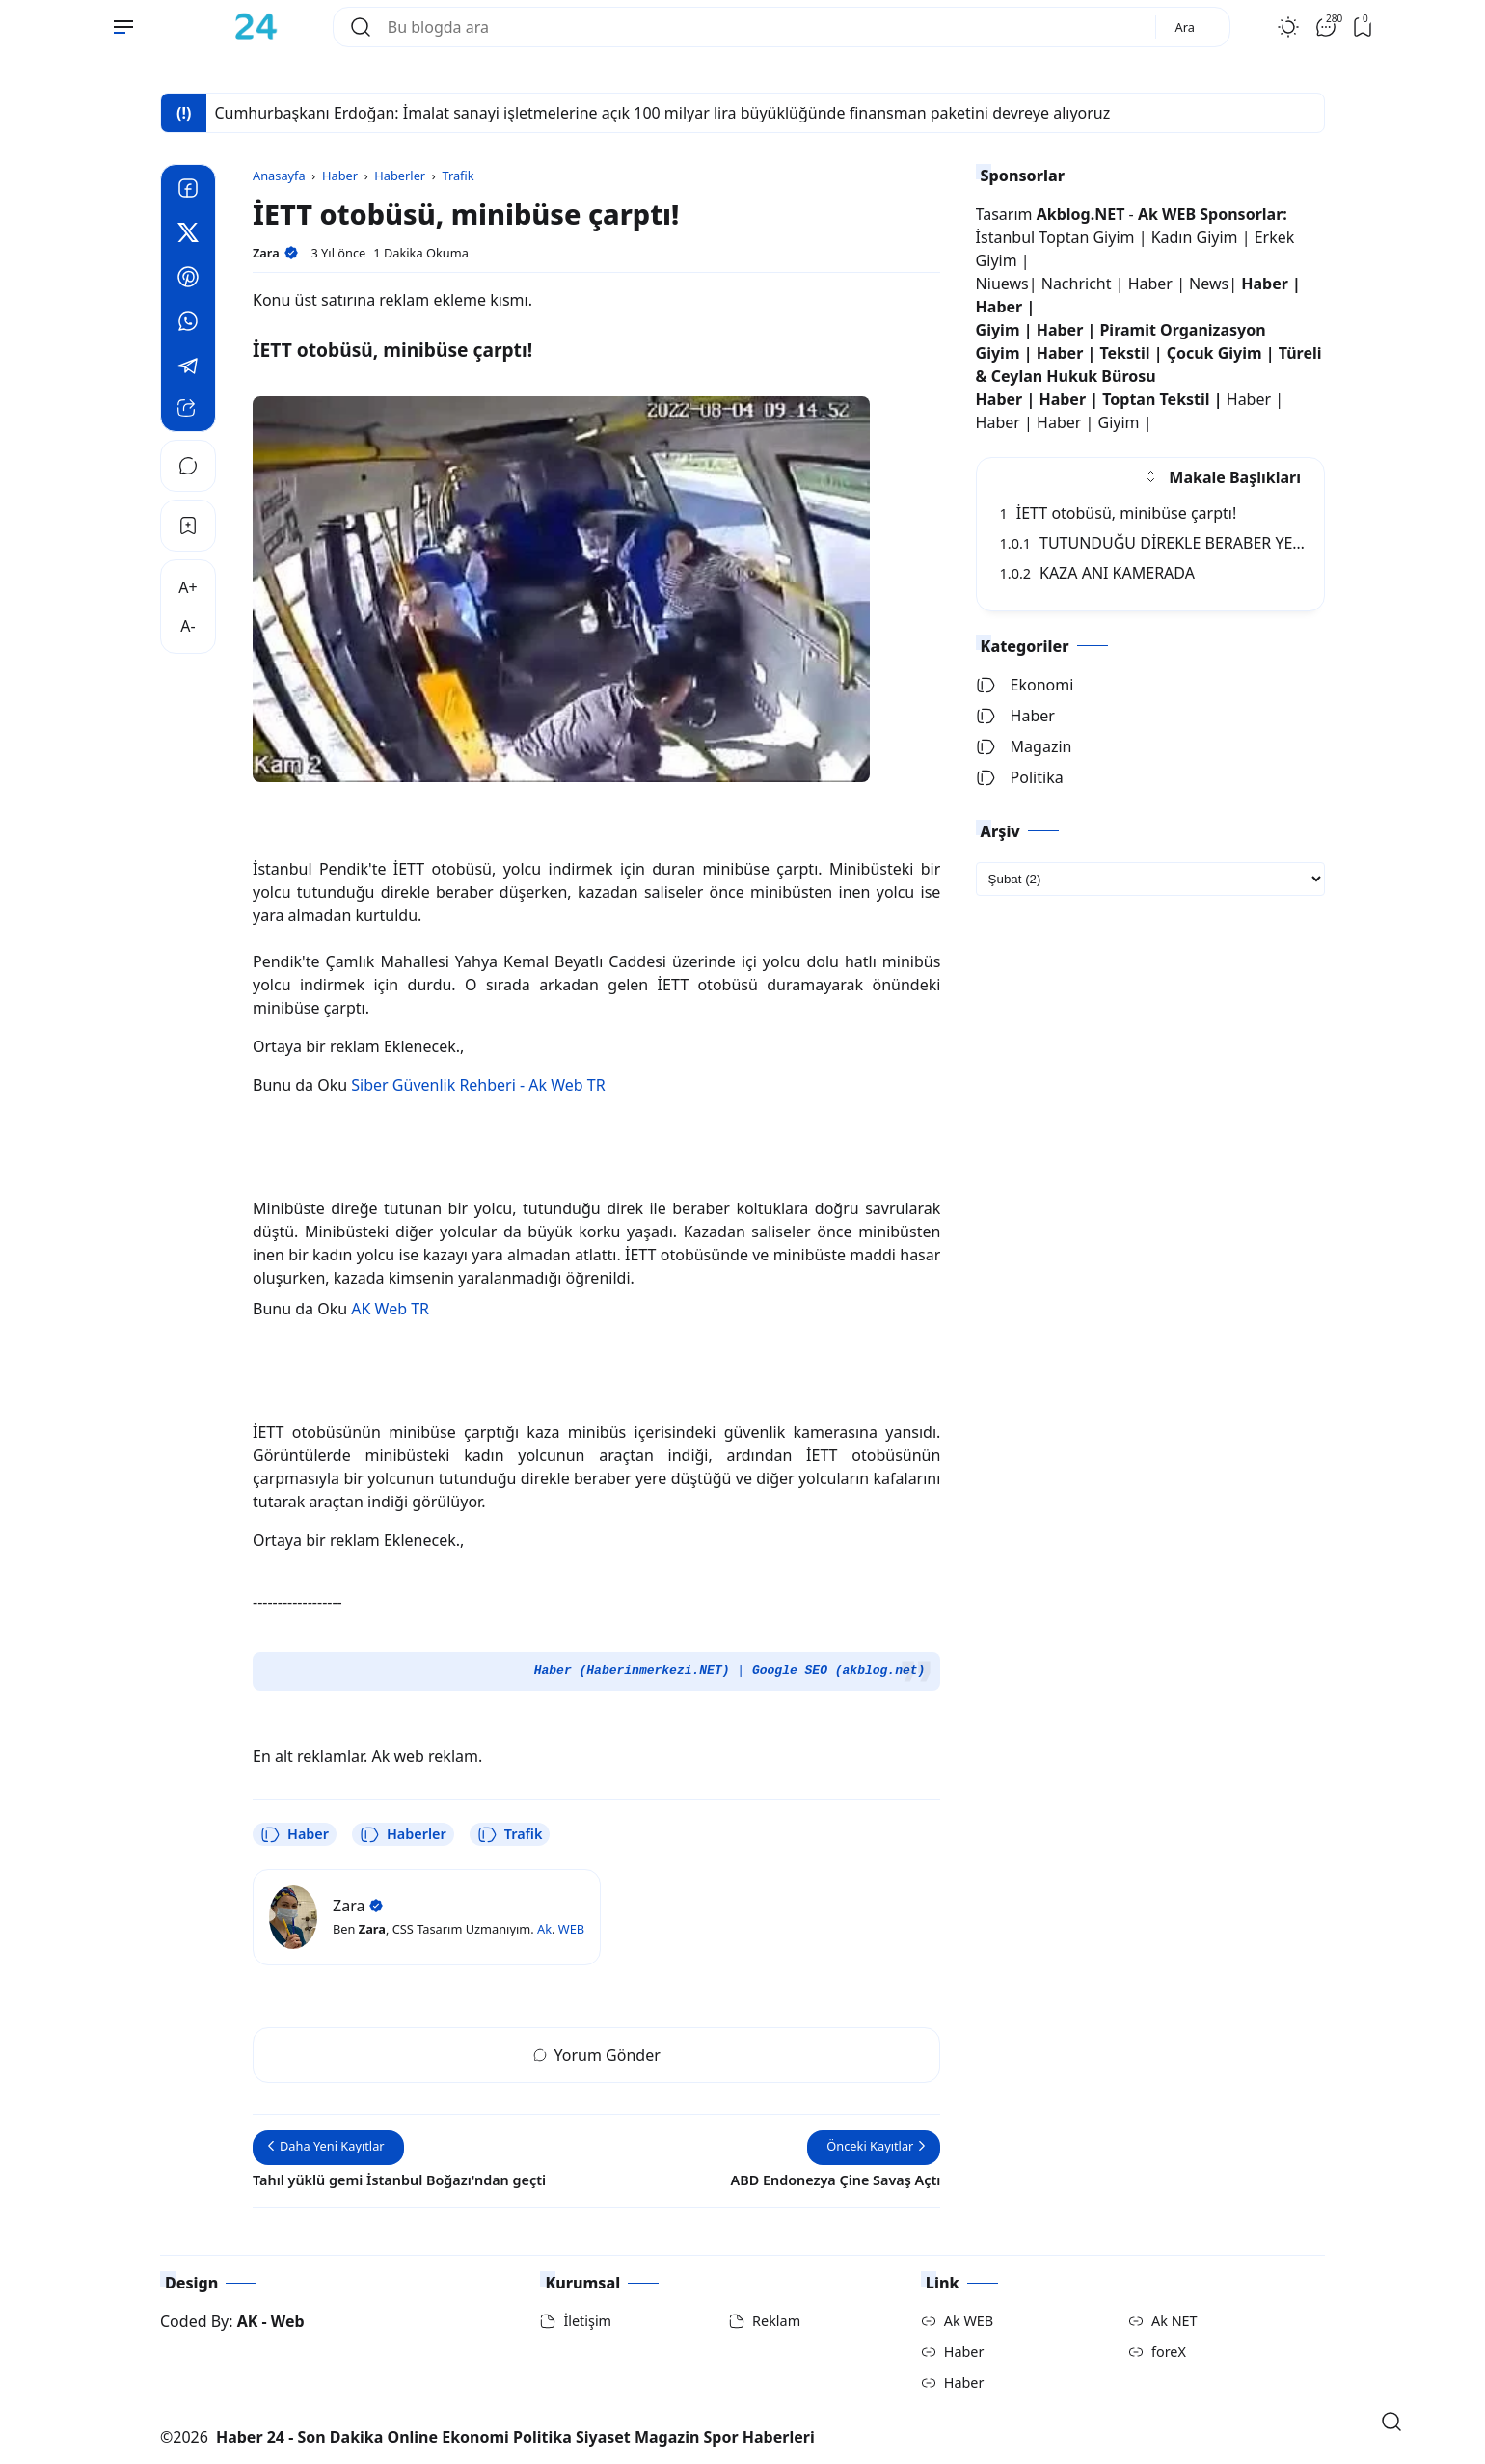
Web (288, 2321)
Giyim (998, 329)
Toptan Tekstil (1155, 399)
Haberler (403, 1834)
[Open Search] (1391, 2421)
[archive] (1150, 879)
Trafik (510, 1834)
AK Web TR (390, 1308)
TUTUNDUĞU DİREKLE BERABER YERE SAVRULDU (1196, 543)
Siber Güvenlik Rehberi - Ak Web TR (478, 1085)
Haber (294, 1834)
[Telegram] (188, 368)
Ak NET (1174, 2321)
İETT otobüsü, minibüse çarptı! (1118, 513)
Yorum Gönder (597, 2055)
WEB (571, 1928)
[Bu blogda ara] (764, 27)
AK (247, 2321)
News (1208, 283)
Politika (1020, 777)
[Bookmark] (188, 525)
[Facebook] (188, 190)
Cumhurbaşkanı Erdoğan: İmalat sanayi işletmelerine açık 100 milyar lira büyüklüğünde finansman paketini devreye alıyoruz (662, 112)
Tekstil (1124, 353)
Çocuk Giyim (1214, 353)
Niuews (1002, 283)
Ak (544, 1928)
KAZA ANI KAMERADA (1097, 572)
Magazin (1024, 746)
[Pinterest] (188, 279)
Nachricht (1078, 283)
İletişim (587, 2321)
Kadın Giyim (1194, 237)
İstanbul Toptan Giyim (1055, 237)
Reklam (776, 2321)
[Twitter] (188, 235)
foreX (1168, 2351)
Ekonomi (1025, 684)
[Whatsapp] (188, 324)
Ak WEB (968, 2321)
